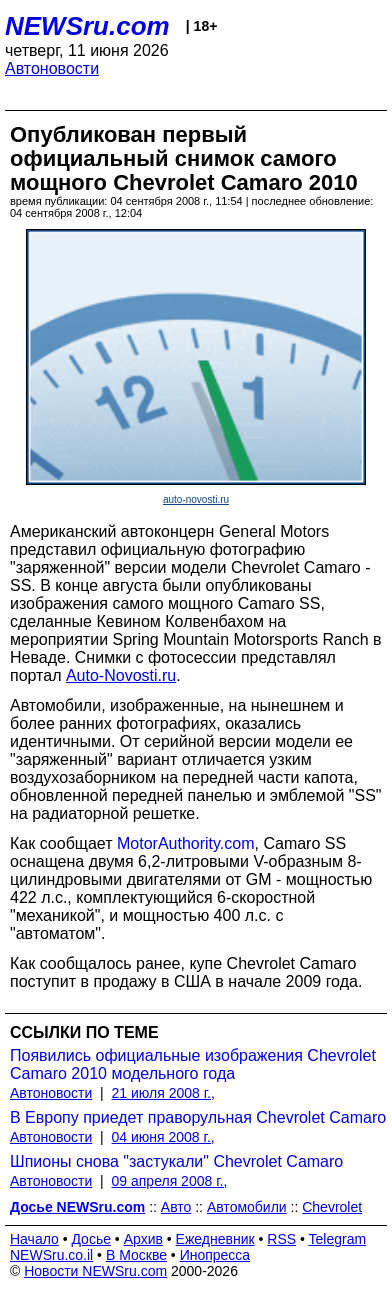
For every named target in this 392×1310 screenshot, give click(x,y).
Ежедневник (215, 1239)
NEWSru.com (87, 26)
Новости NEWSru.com (95, 1271)
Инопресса (215, 1255)
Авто (176, 1207)
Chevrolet (332, 1207)
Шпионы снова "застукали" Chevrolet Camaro (176, 1161)
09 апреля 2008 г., (170, 1181)
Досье (91, 1239)
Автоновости (52, 68)
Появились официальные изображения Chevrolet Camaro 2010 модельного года (193, 1064)
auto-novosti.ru (196, 499)
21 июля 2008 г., (163, 1093)
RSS (281, 1239)
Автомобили (247, 1207)
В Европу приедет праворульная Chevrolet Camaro (198, 1117)
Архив (143, 1239)
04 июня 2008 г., (163, 1137)
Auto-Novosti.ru (121, 675)
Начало (34, 1239)
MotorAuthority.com (186, 843)
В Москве (136, 1255)
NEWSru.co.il (51, 1255)
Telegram (338, 1239)
